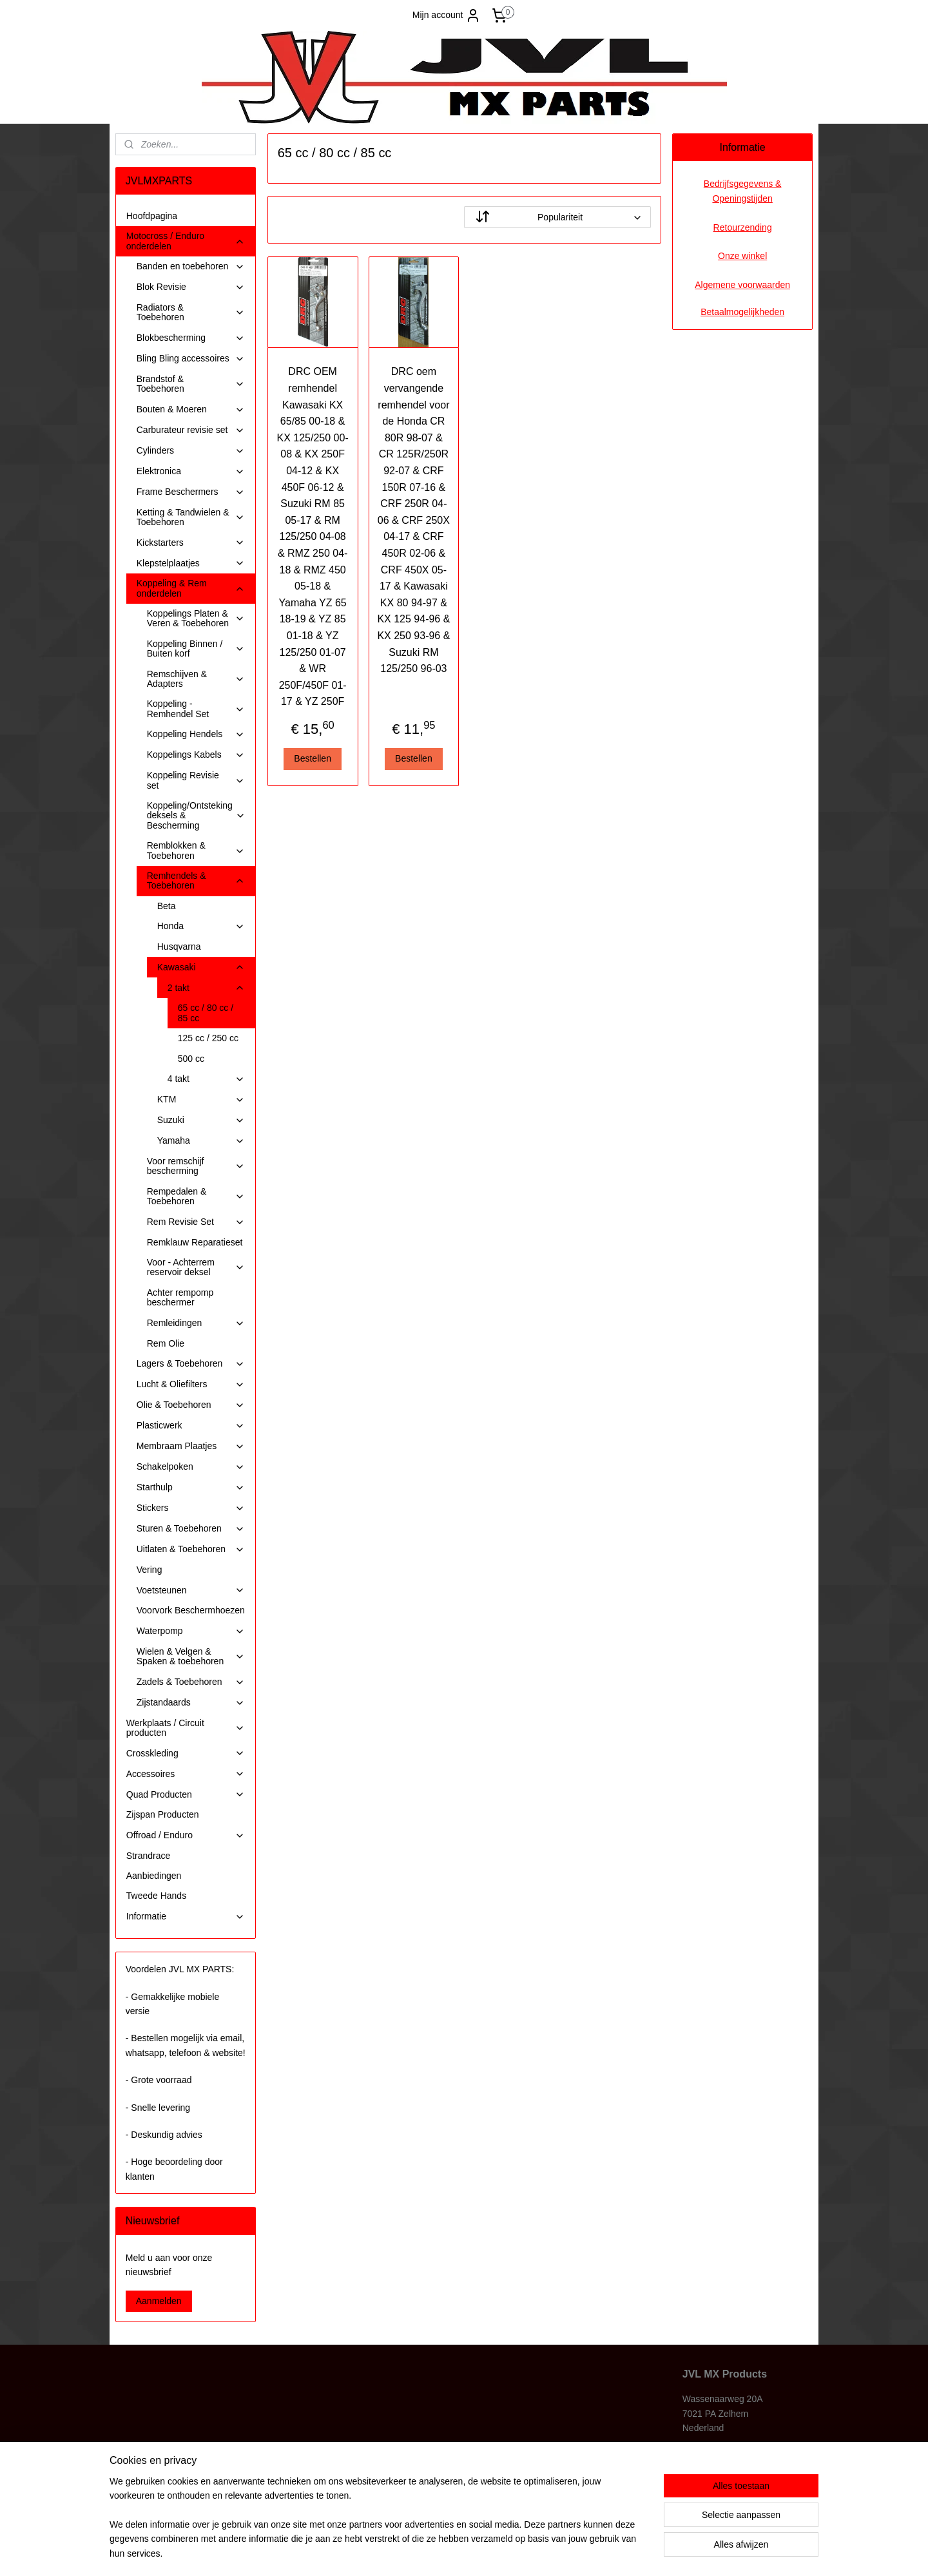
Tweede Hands (156, 1895)
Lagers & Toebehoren (191, 1363)
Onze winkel (742, 256)
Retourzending (742, 227)
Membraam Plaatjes (191, 1446)
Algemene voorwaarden (742, 285)
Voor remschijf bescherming (196, 1166)
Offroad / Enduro (185, 1835)
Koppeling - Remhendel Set (196, 708)
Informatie (185, 1916)
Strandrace (148, 1855)
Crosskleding (185, 1753)
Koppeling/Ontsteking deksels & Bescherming (196, 815)
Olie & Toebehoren (191, 1404)
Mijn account (446, 15)
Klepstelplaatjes (191, 563)
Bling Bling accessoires (191, 358)
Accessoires (185, 1774)
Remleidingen (196, 1323)
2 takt (206, 988)
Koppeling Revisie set (196, 780)
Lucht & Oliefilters (191, 1384)
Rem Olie (165, 1343)
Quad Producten (185, 1794)
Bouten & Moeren (191, 409)
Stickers (191, 1508)
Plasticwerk (191, 1425)
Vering (149, 1569)
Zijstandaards (191, 1702)
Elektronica (191, 471)
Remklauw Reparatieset (195, 1242)
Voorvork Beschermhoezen (191, 1610)
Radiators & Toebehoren (191, 312)
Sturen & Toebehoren (191, 1528)
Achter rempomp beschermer (180, 1297)
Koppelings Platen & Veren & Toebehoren (196, 618)
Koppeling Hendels (196, 734)
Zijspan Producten (162, 1814)
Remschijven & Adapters (196, 679)
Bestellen (312, 758)
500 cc (191, 1058)
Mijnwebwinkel (591, 2552)
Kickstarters (191, 542)
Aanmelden (159, 2301)
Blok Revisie (191, 287)
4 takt (206, 1078)
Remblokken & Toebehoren (196, 850)
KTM (201, 1099)
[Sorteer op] (557, 217)
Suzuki (201, 1120)
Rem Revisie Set (196, 1221)
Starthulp (191, 1487)
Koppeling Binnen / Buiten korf (196, 648)
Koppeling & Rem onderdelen (191, 588)
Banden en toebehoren (191, 266)
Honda (201, 926)
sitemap (425, 2552)
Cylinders (191, 450)
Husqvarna (179, 946)
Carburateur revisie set (191, 430)
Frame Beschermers (191, 491)
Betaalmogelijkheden (742, 312)
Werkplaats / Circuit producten (185, 1728)
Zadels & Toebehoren (191, 1682)
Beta (166, 906)
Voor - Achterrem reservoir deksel (196, 1267)
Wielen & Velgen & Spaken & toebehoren (191, 1656)
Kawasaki (201, 967)
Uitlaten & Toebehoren (191, 1549)
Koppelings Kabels (196, 754)
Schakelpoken (191, 1466)
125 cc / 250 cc (208, 1038)
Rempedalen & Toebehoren (196, 1196)
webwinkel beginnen (491, 2552)
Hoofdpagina (151, 216)
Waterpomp (191, 1631)
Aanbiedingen (154, 1875)
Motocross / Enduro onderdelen (185, 241)
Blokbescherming (191, 337)
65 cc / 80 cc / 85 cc (205, 1013)
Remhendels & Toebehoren (196, 880)
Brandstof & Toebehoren (191, 384)
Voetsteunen (191, 1590)
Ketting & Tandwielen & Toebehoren (191, 517)
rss (449, 2552)
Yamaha (201, 1140)
